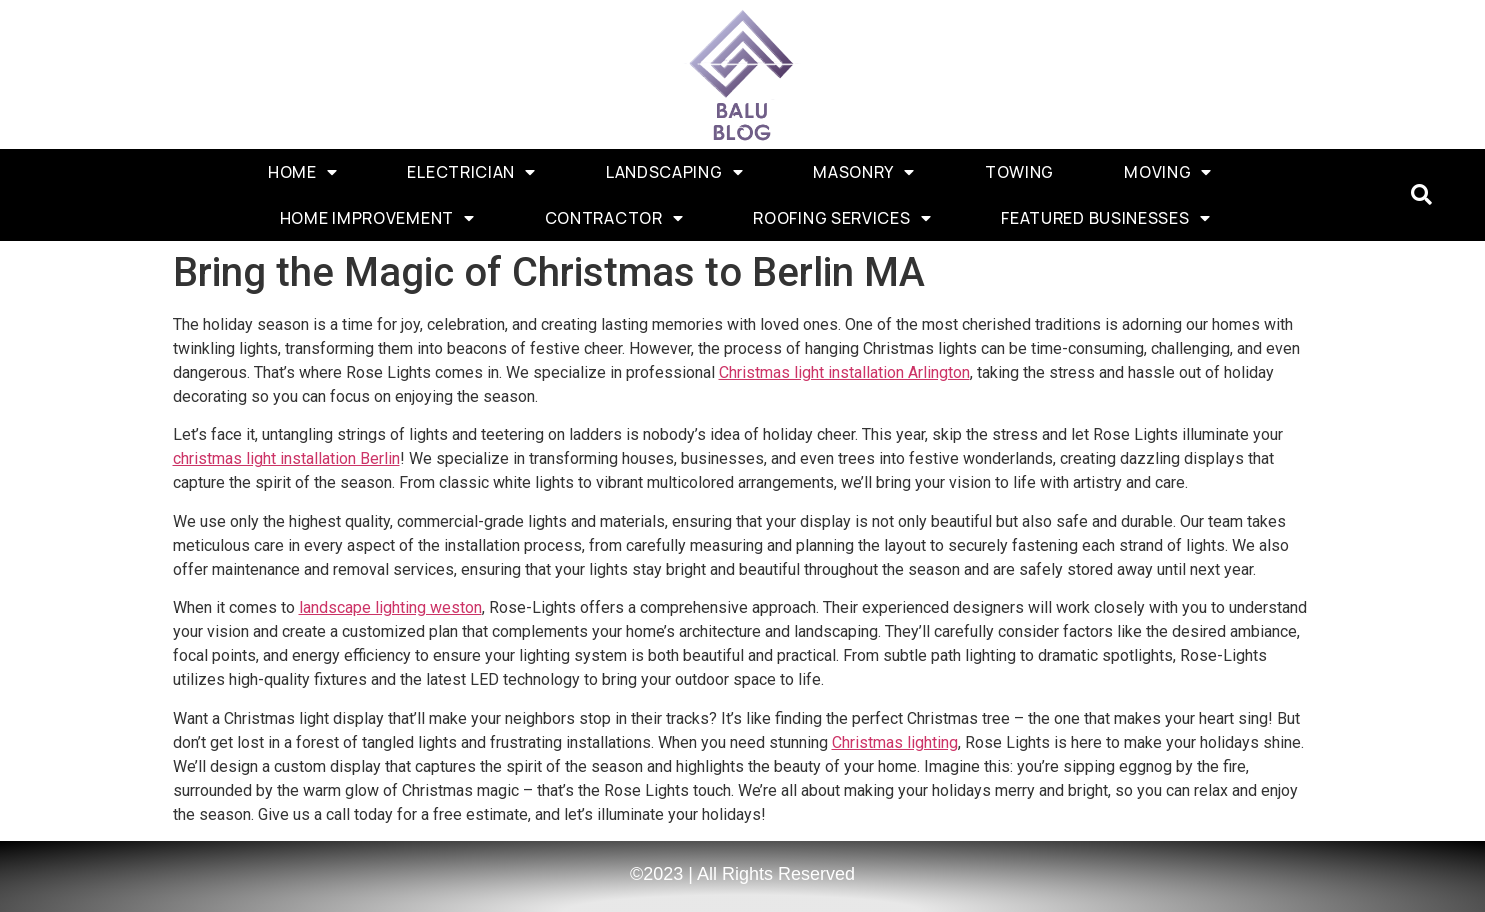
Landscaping (674, 172)
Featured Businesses (1105, 218)
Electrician (471, 172)
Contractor (614, 218)
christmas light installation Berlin (286, 458)
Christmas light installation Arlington (844, 372)
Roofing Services (842, 218)
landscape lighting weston (390, 607)
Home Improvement (377, 218)
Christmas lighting (895, 742)
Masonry (864, 172)
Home (303, 172)
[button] (1421, 195)
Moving (1168, 172)
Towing (1019, 172)
